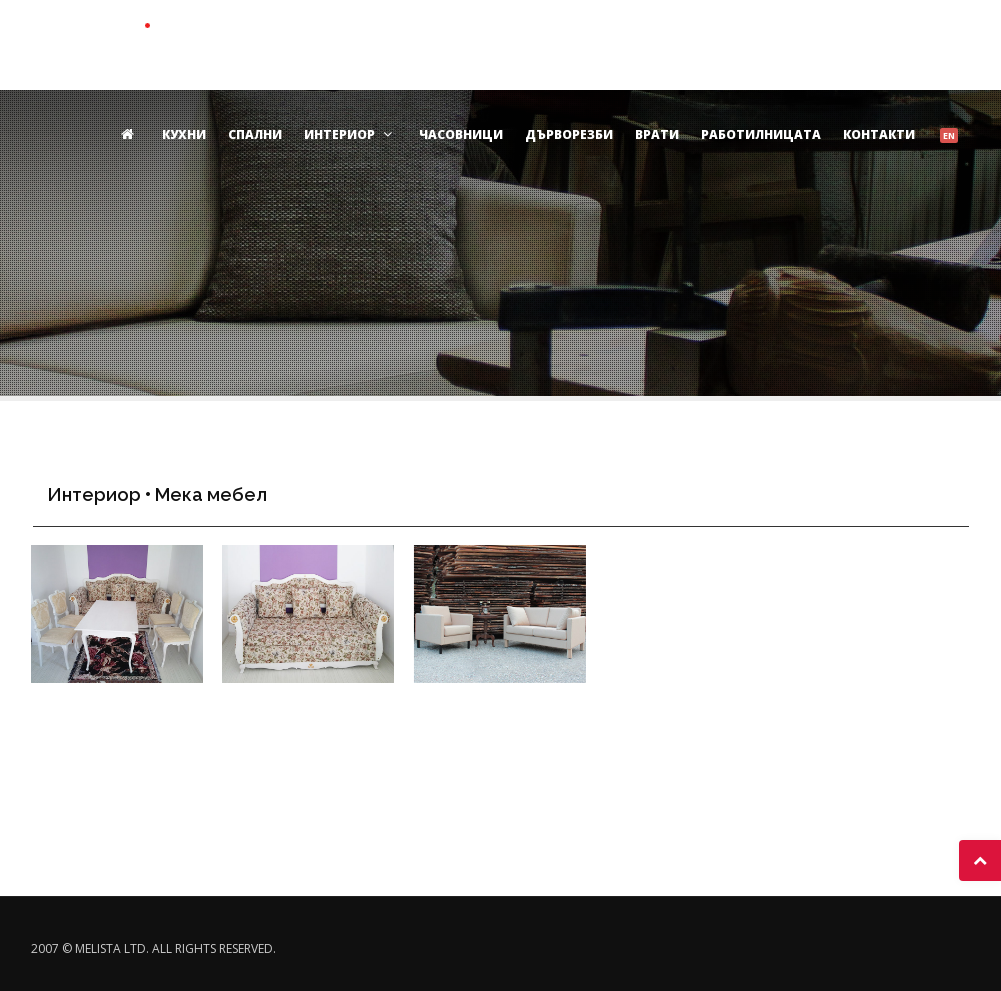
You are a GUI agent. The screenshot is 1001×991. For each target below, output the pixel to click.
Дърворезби (569, 134)
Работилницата (761, 134)
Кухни (184, 134)
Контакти (879, 134)
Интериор (350, 134)
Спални (255, 134)
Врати (657, 134)
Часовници (461, 134)
